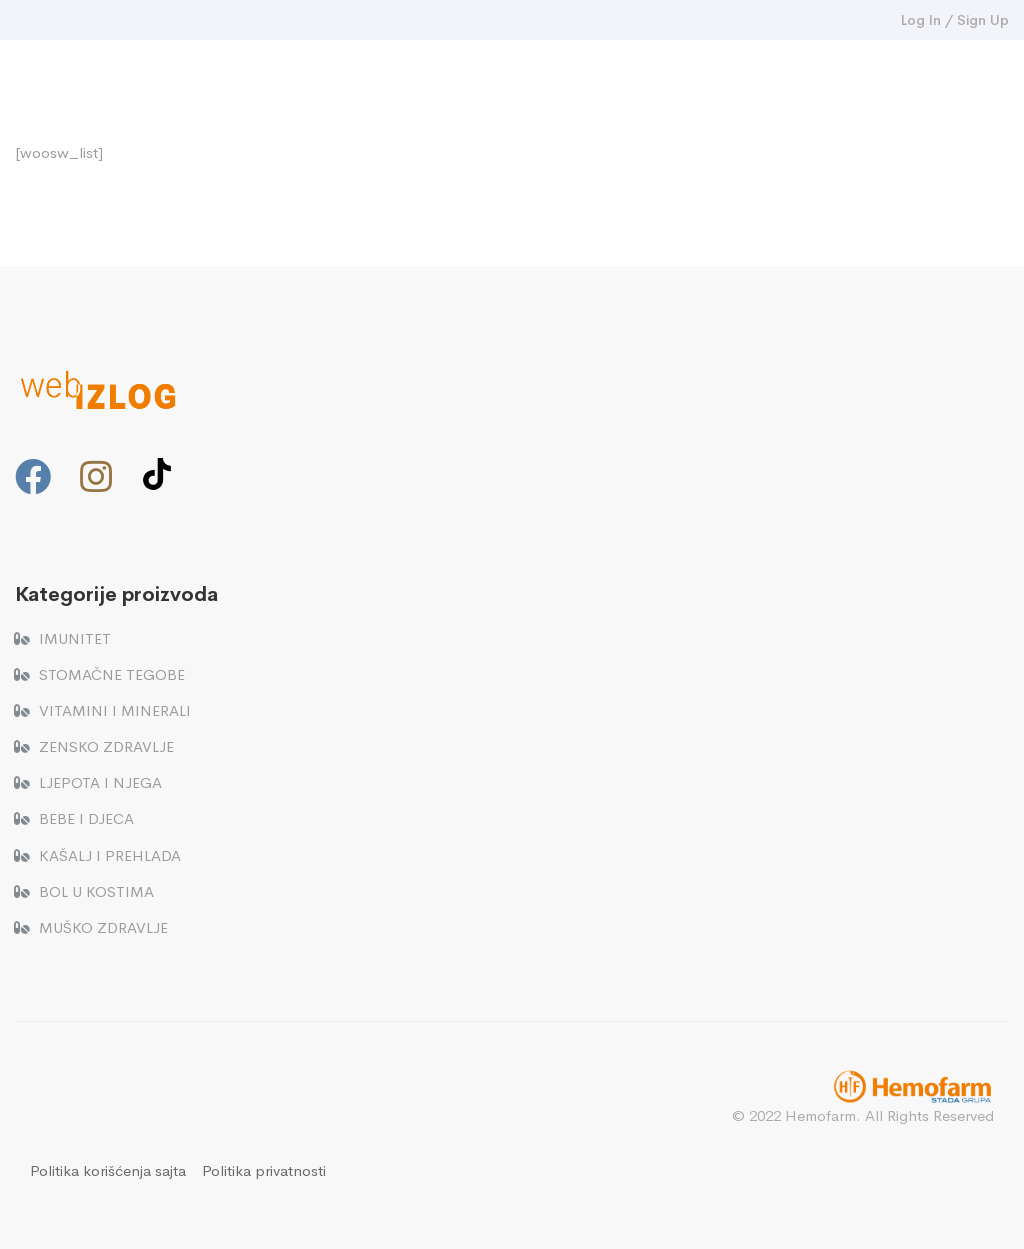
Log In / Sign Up (955, 20)
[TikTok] (157, 474)
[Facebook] (33, 477)
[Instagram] (96, 477)
